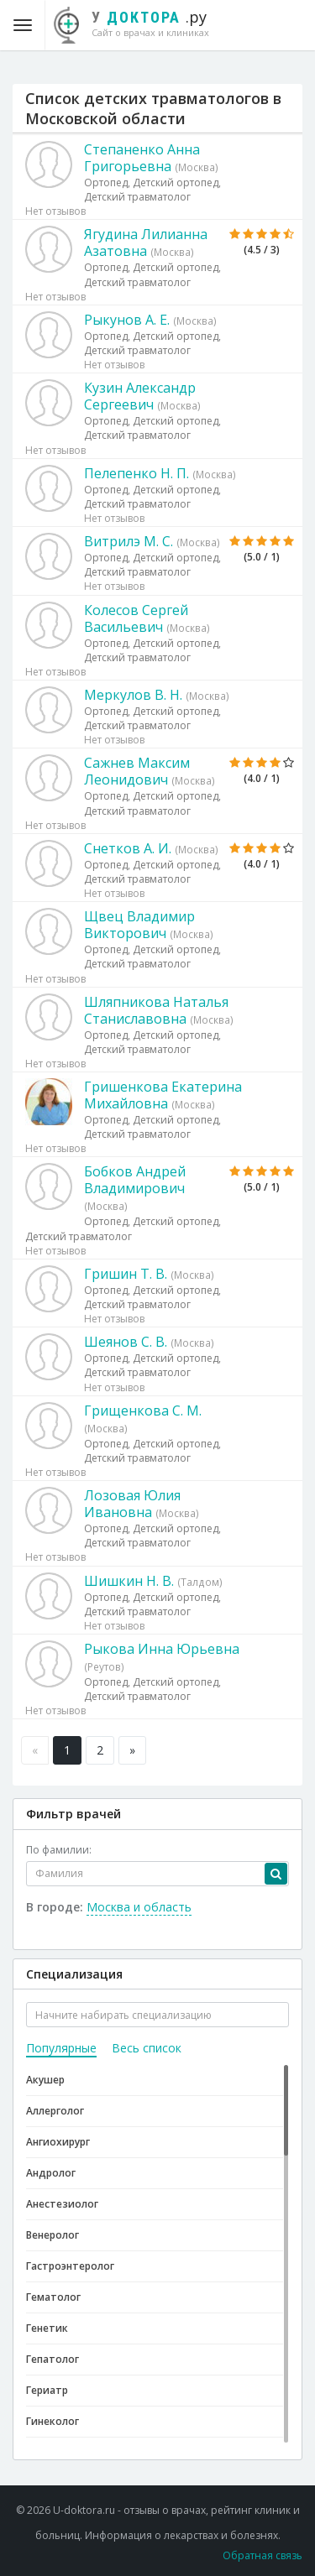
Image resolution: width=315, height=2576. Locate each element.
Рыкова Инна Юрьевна (161, 1649)
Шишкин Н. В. (129, 1581)
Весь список (146, 2048)
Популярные (61, 2048)
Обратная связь (262, 2555)
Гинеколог (52, 2421)
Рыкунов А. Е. (127, 319)
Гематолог (53, 2297)
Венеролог (52, 2235)
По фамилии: (59, 1850)
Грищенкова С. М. (143, 1410)
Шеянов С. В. (125, 1341)
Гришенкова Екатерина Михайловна (163, 1095)
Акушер (45, 2080)
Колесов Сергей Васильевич (136, 618)
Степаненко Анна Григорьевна (142, 157)
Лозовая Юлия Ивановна (132, 1503)
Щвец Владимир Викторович (139, 924)
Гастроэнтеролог (70, 2266)
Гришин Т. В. (125, 1274)
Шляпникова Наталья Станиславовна (156, 1010)
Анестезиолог (62, 2204)
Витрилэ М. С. (128, 541)
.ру (140, 23)
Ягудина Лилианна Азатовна (145, 242)
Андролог (51, 2173)
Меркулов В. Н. (133, 695)
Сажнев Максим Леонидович (137, 771)
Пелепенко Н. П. (136, 473)
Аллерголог (55, 2111)
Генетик (47, 2328)
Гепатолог (52, 2359)
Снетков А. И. (127, 848)
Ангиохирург (58, 2142)
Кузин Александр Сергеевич (140, 396)
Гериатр (47, 2390)
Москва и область (139, 1907)
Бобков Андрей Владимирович (135, 1179)
